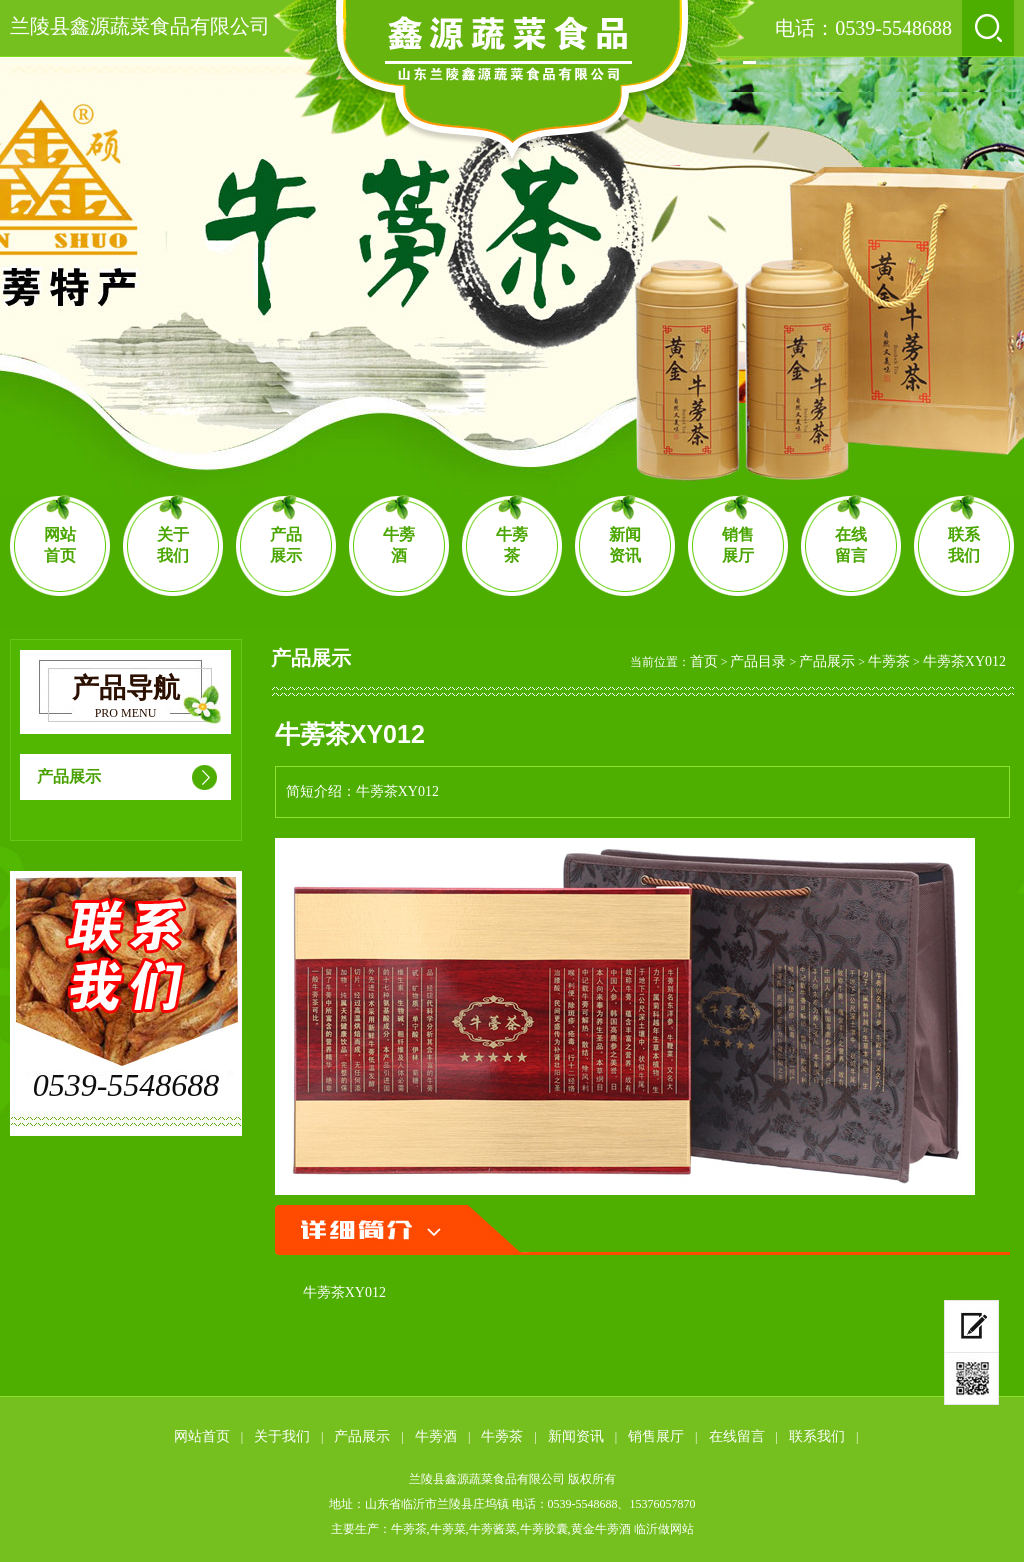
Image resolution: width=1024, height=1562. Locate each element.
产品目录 (758, 661)
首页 (704, 661)
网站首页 (60, 545)
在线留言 (851, 545)
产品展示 (286, 545)
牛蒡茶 (512, 545)
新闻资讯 (625, 545)
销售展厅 (738, 545)
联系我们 (964, 545)
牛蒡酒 (399, 545)
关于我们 (173, 545)
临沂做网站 (664, 1529)
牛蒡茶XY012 (964, 661)
